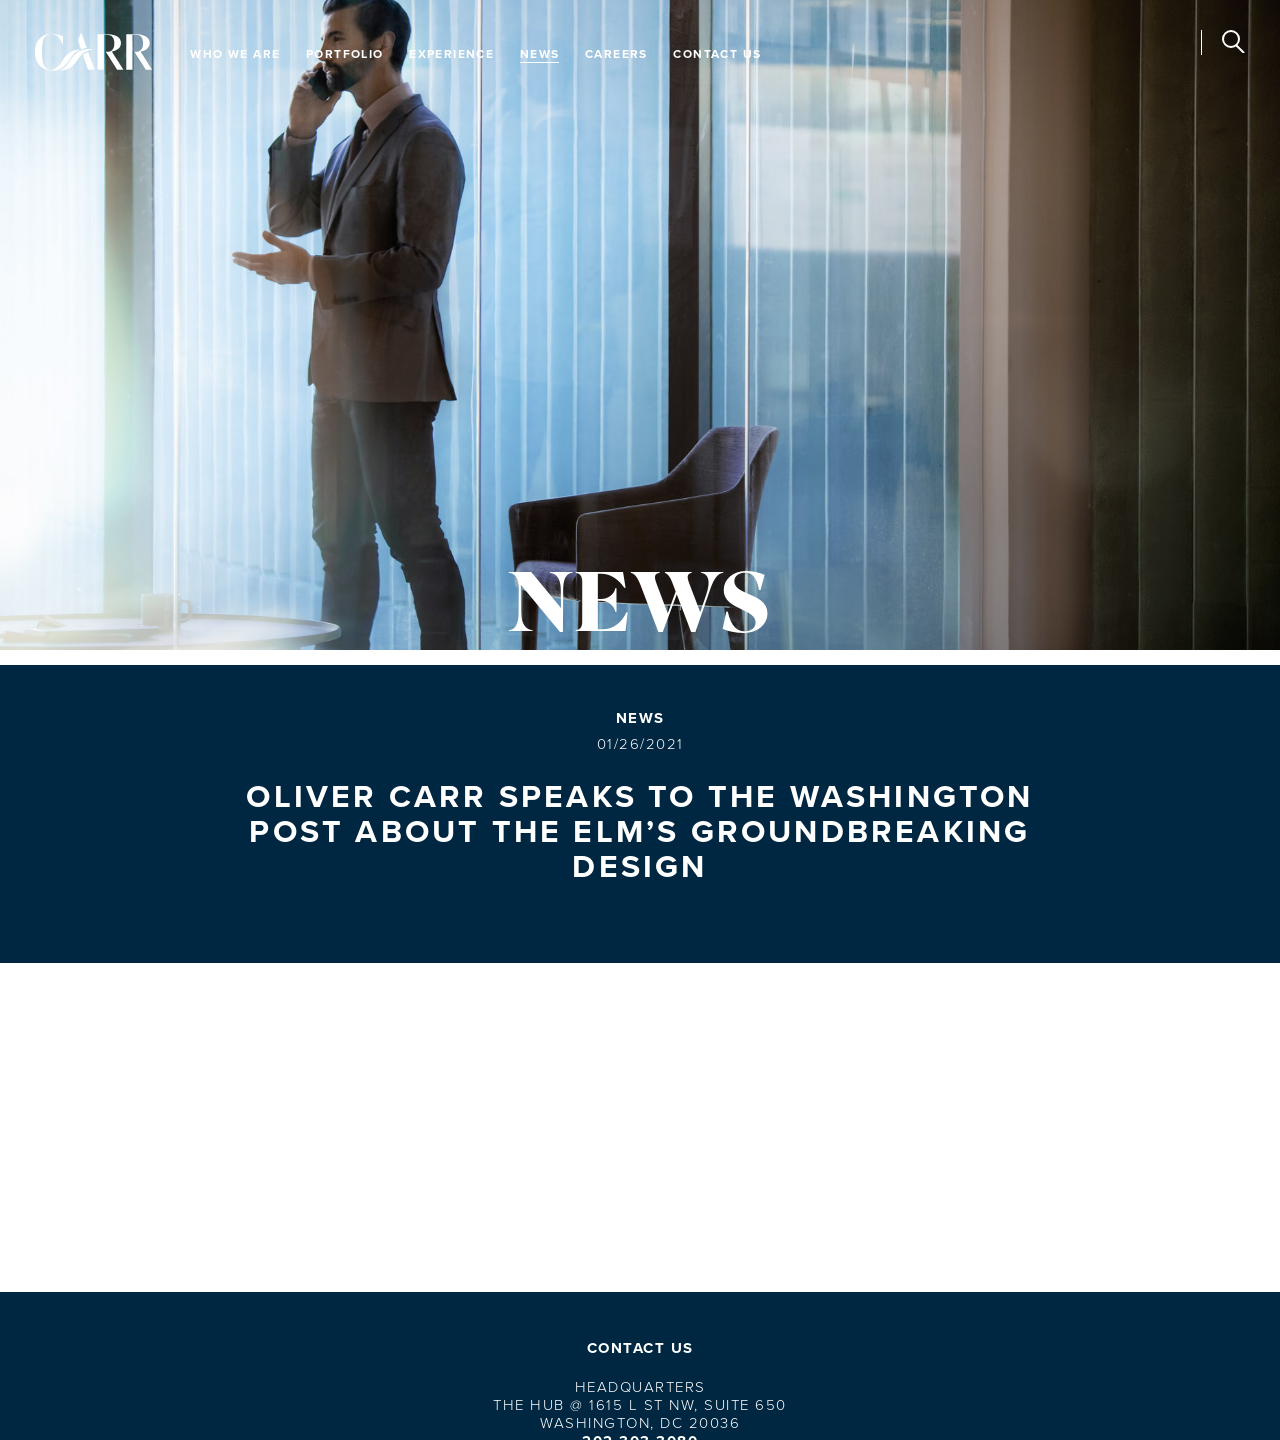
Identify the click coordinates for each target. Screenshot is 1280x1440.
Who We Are (235, 53)
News (540, 53)
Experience (451, 53)
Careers (616, 53)
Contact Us (717, 53)
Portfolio (345, 53)
